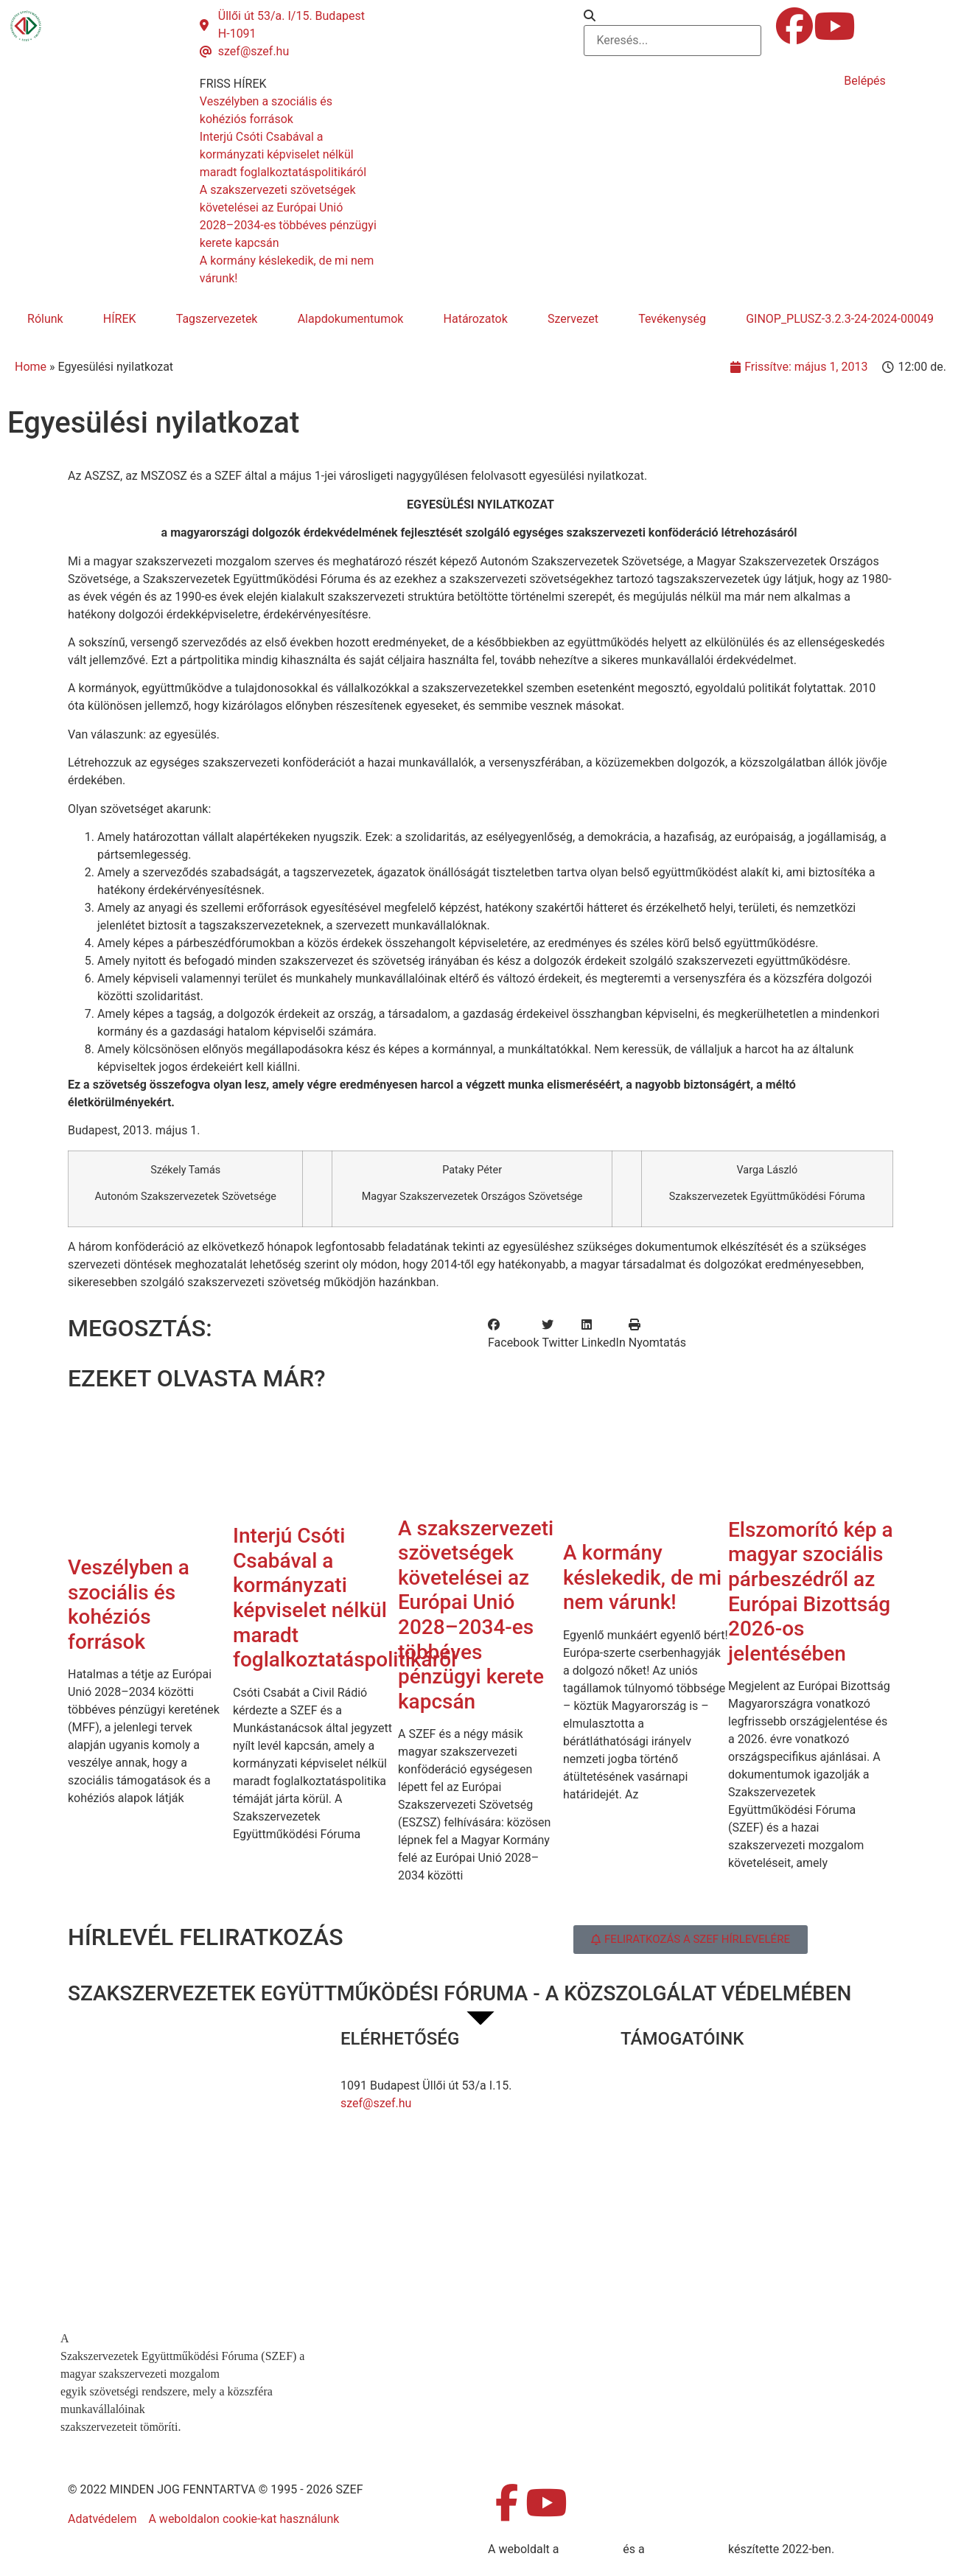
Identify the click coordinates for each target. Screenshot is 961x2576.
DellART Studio (686, 2549)
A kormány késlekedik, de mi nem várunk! (642, 1577)
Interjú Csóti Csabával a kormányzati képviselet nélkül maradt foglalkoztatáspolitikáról (344, 1597)
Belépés (865, 81)
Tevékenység (672, 319)
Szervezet (573, 319)
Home (30, 367)
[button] (672, 16)
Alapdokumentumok (351, 319)
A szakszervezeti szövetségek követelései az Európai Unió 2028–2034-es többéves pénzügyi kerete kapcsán (475, 1615)
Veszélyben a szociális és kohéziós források (128, 1604)
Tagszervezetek (217, 319)
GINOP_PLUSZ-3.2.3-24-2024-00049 (840, 319)
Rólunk (45, 319)
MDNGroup (591, 2549)
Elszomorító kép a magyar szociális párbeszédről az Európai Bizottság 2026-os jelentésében (810, 1592)
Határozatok (476, 319)
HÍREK (119, 319)
